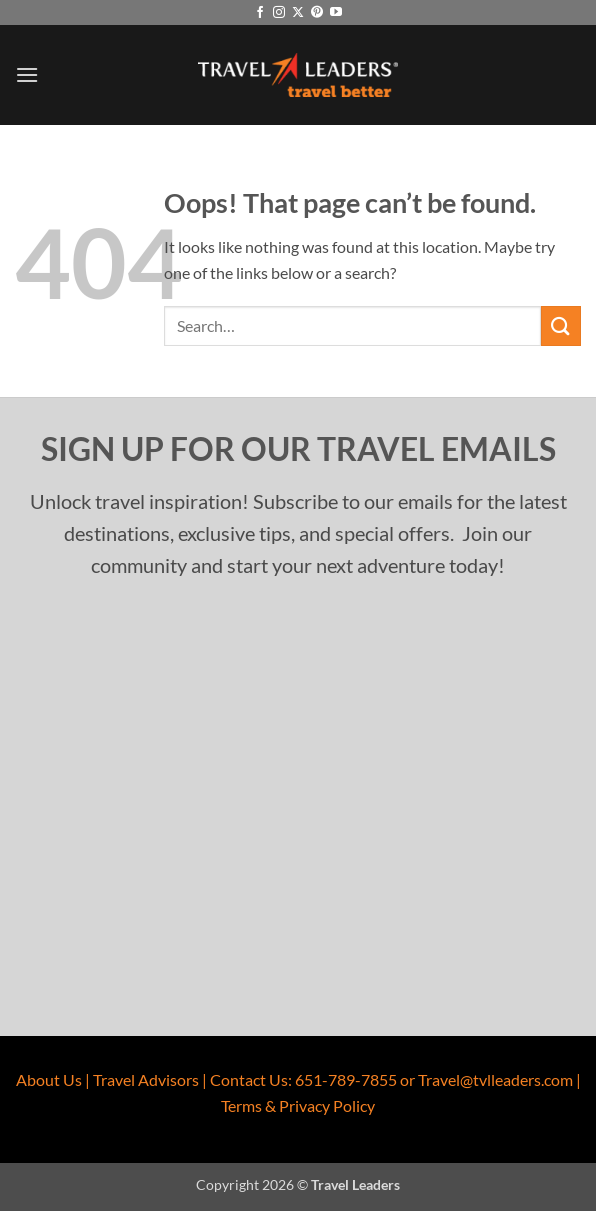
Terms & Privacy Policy (298, 1105)
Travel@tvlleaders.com (495, 1079)
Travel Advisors (146, 1079)
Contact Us (249, 1079)
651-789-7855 (346, 1079)
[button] (27, 74)
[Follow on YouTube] (336, 13)
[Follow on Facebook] (260, 13)
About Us (49, 1079)
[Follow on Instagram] (279, 13)
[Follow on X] (298, 13)
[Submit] (561, 325)
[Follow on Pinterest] (317, 13)
